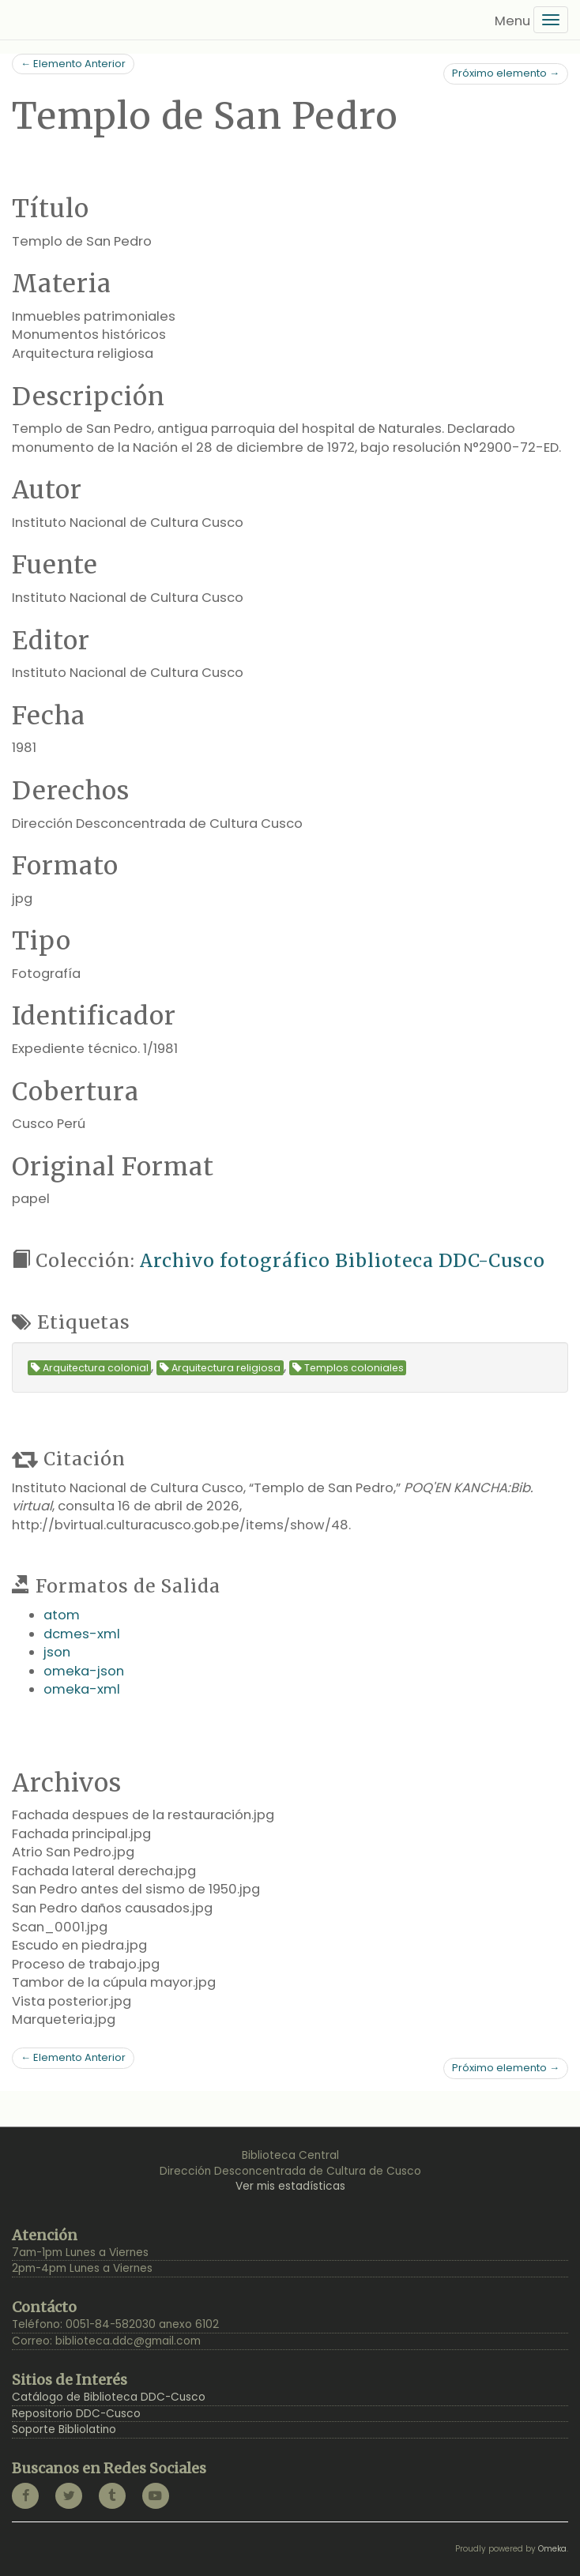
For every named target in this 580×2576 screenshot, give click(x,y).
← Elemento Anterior (73, 63)
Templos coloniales (348, 1367)
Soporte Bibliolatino (64, 2429)
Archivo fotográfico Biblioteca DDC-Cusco (342, 1260)
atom (61, 1615)
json (56, 1652)
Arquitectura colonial (90, 1367)
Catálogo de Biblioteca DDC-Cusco (108, 2397)
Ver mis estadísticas (290, 2186)
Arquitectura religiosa (220, 1367)
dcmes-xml (81, 1634)
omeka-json (83, 1671)
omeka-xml (81, 1689)
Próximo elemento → (505, 73)
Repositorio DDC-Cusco (76, 2413)
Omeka (552, 2549)
